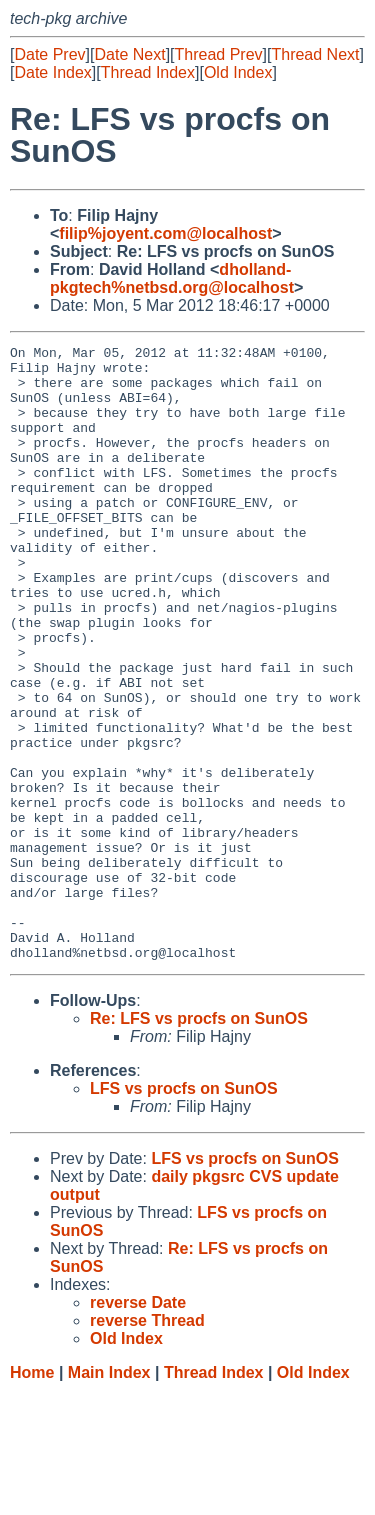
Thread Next (315, 54)
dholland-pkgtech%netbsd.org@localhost (172, 278)
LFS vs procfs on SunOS (184, 1211)
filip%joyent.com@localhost (165, 233)
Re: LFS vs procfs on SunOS (199, 1141)
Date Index (52, 72)
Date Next (129, 54)
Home (32, 1495)
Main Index (109, 1495)
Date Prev (49, 54)
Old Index (238, 72)
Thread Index (148, 72)
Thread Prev (219, 54)
